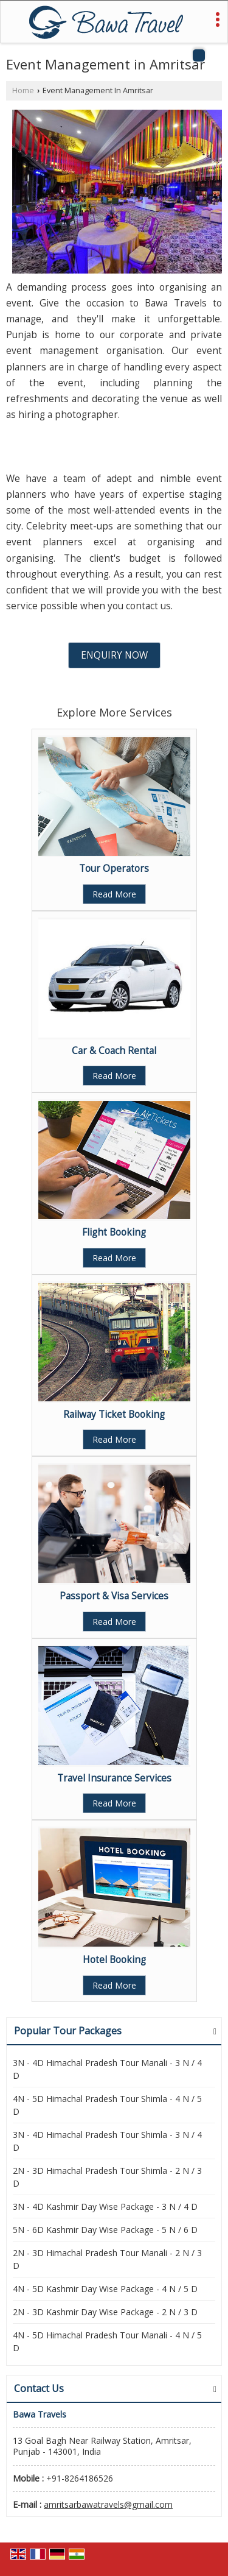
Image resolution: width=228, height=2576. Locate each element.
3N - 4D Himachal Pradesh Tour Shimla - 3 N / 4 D (107, 2141)
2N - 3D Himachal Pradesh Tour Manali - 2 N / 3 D (107, 2259)
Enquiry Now (114, 655)
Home (23, 90)
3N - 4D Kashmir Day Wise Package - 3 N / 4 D (105, 2206)
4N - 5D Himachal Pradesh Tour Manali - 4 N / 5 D (107, 2341)
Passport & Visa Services (114, 1596)
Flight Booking (114, 1232)
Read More (114, 894)
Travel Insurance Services (114, 1778)
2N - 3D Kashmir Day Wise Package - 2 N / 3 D (105, 2312)
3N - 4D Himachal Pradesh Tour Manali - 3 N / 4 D (107, 2069)
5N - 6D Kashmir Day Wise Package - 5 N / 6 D (105, 2229)
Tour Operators (114, 868)
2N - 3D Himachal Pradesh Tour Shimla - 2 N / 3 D (107, 2177)
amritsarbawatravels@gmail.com (108, 2504)
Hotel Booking (114, 1959)
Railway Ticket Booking (114, 1414)
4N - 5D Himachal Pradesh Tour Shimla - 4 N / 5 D (107, 2105)
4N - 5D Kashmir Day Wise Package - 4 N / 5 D (105, 2289)
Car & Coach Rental (114, 1050)
